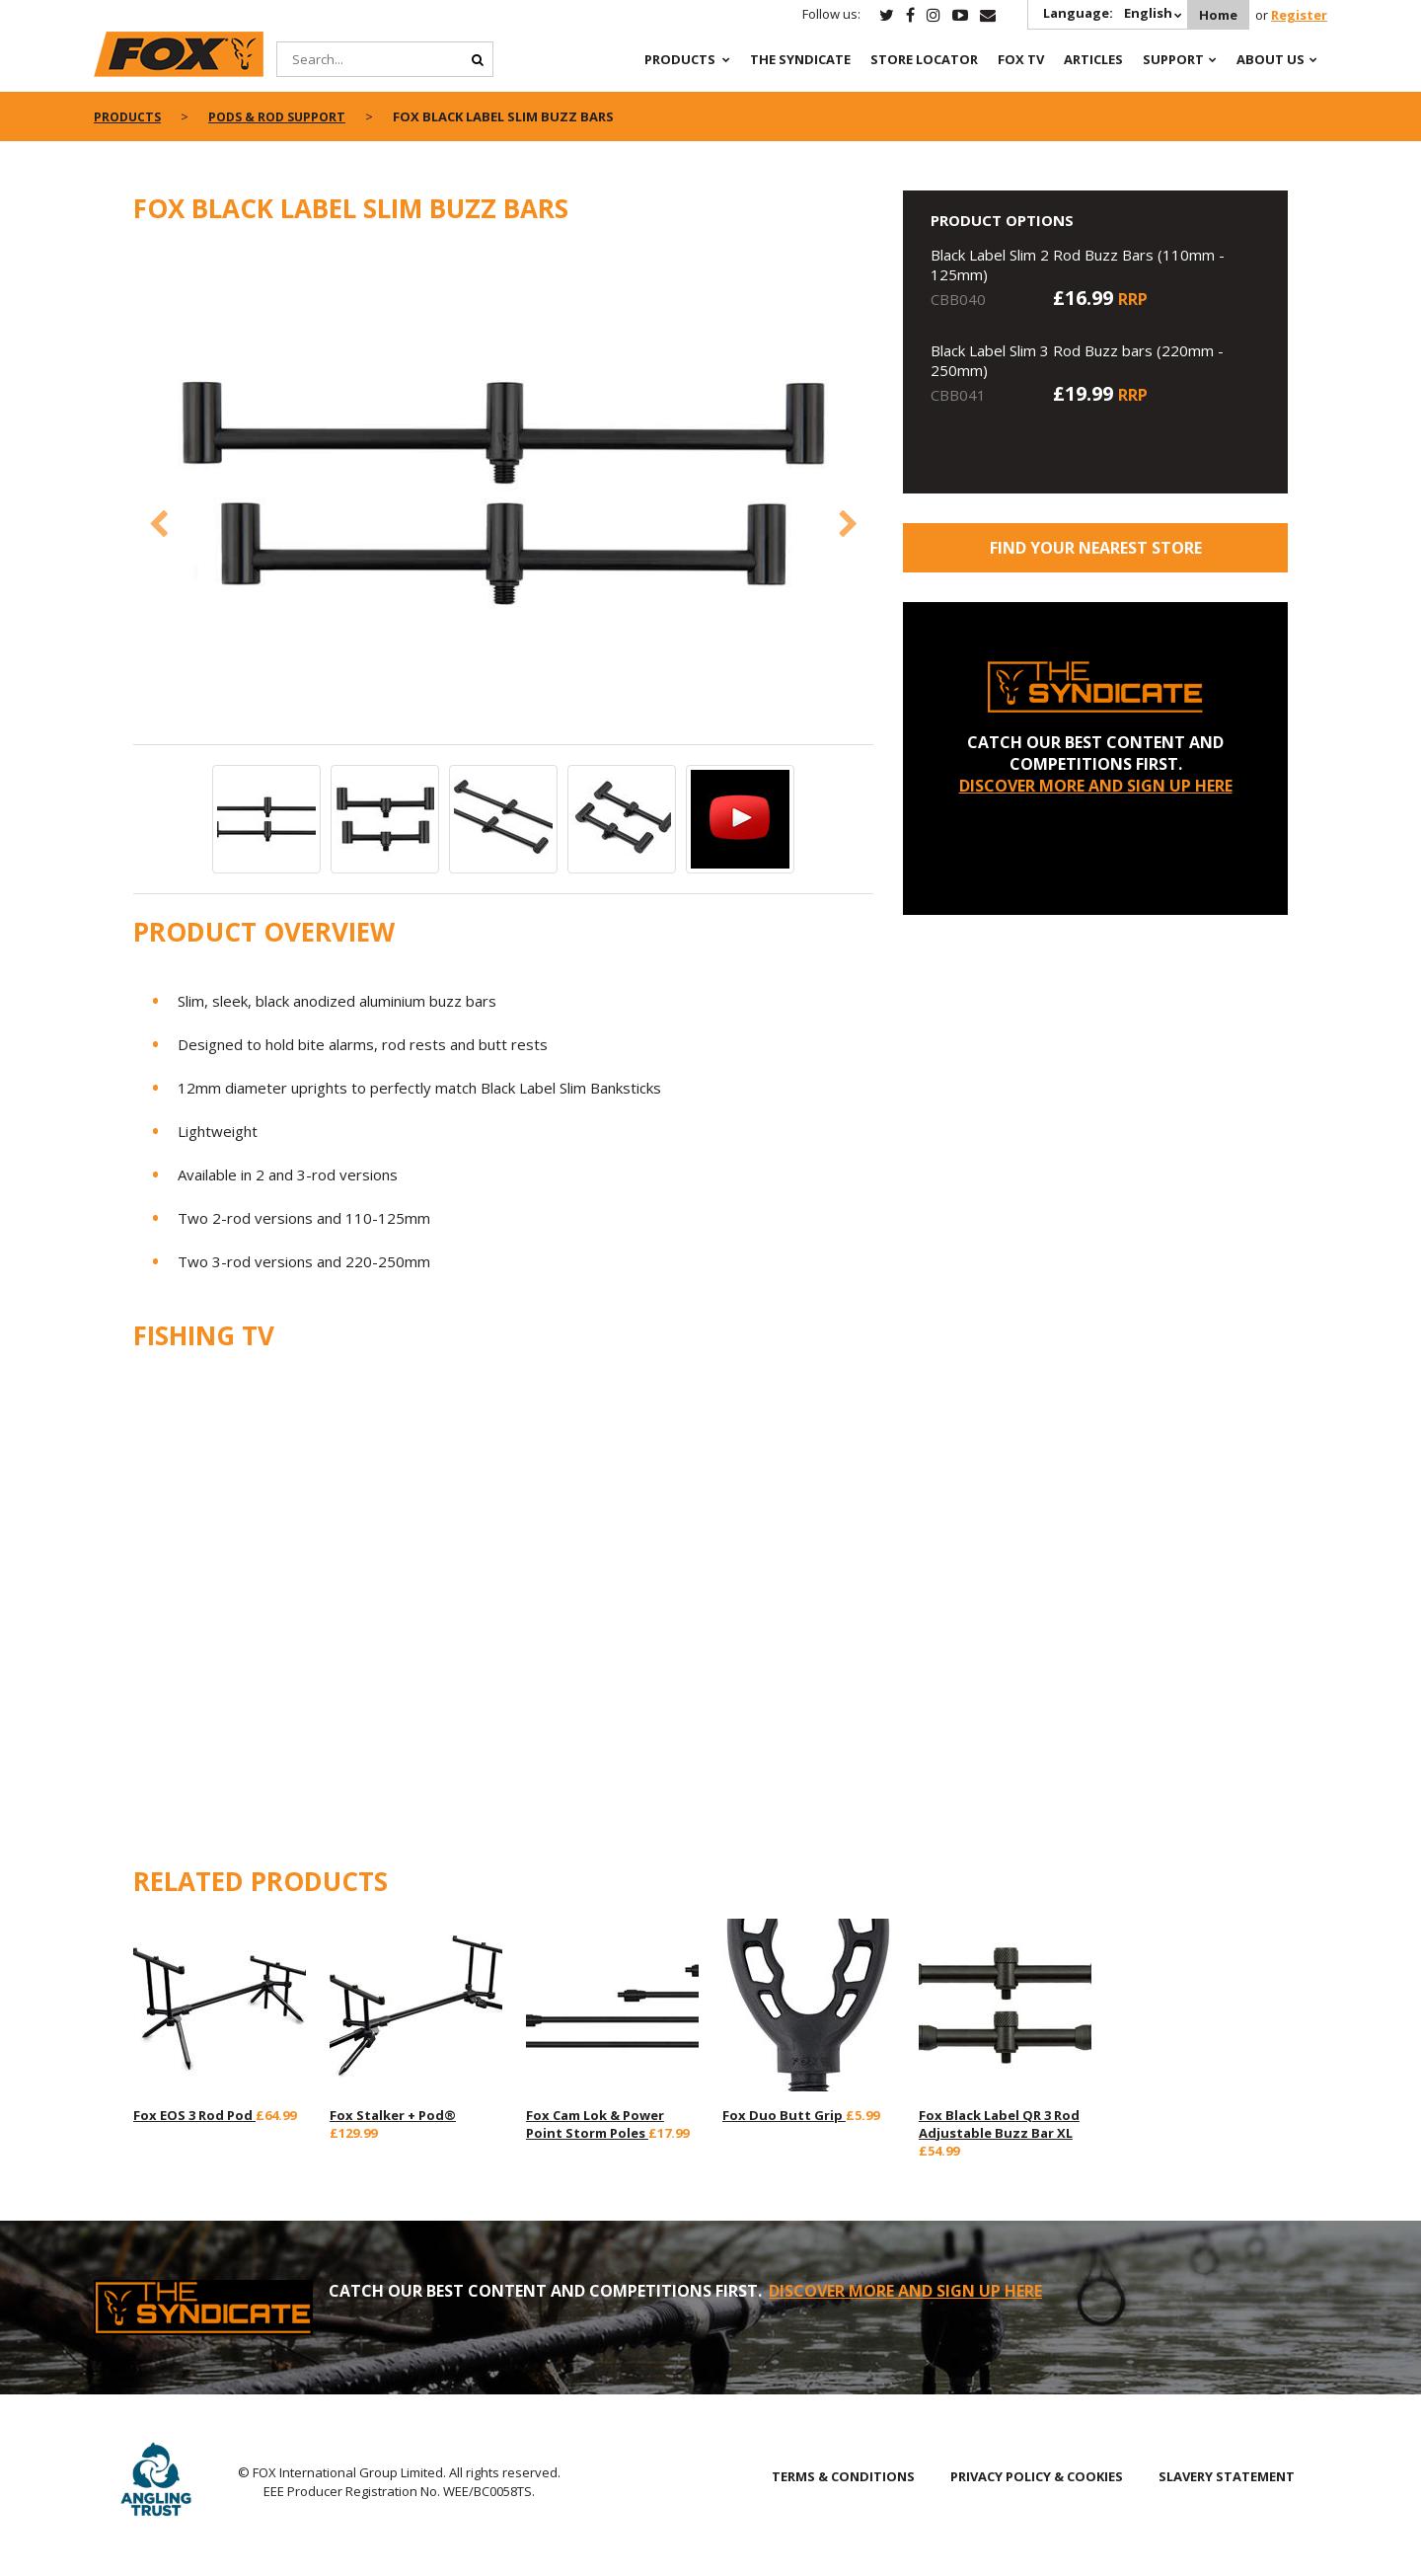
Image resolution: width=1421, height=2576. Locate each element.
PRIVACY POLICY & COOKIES (1036, 2476)
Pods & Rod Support (284, 116)
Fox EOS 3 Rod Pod (194, 2115)
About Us (1270, 59)
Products (679, 59)
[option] (503, 495)
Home (1215, 15)
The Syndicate (800, 59)
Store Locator (924, 59)
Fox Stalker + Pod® (393, 2115)
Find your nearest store (1096, 548)
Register (1299, 15)
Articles (1093, 59)
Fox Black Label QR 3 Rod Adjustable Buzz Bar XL (999, 2124)
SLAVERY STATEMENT (1227, 2476)
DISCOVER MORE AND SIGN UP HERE (1096, 785)
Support (1173, 59)
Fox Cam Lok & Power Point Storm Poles (595, 2124)
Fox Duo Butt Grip (784, 2115)
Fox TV (1021, 59)
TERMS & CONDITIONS (843, 2476)
